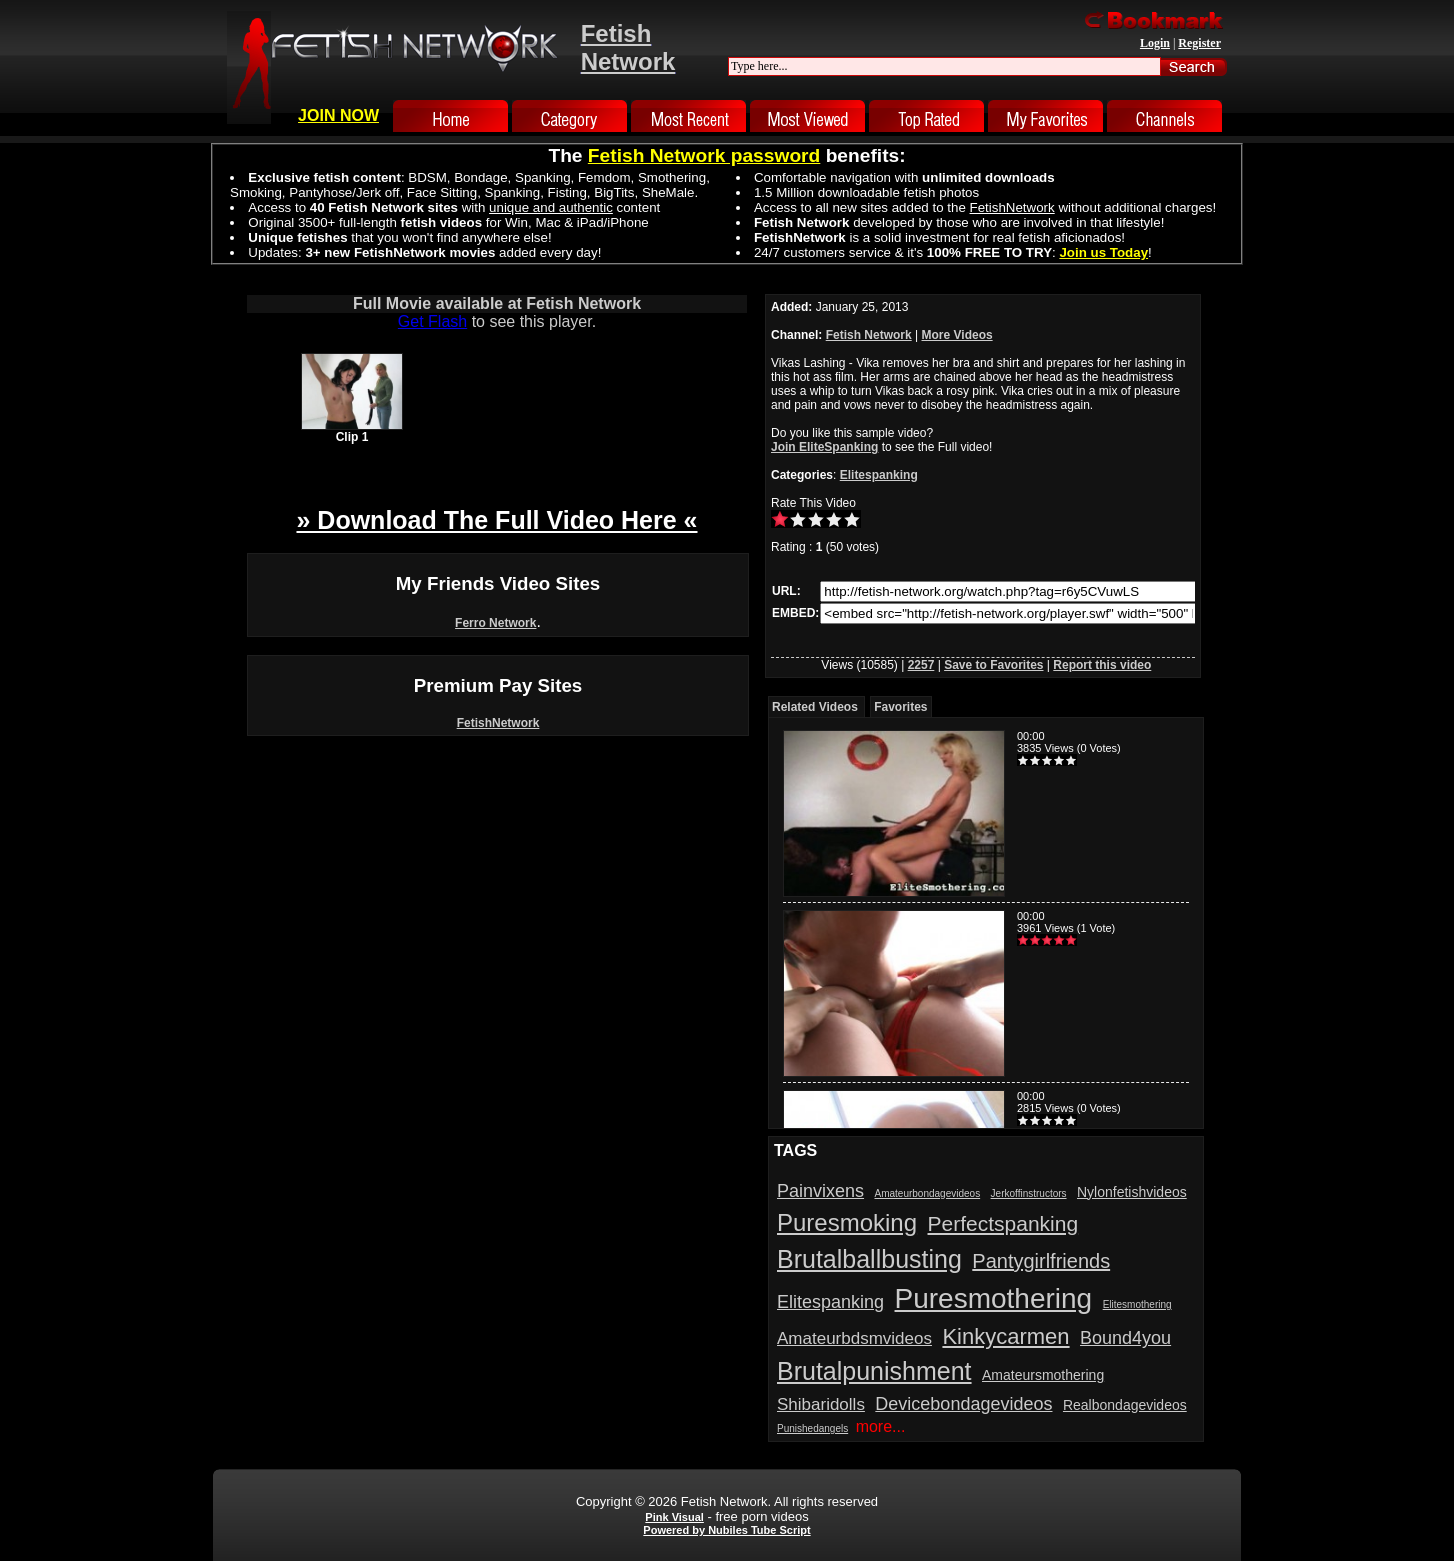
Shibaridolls (821, 1404)
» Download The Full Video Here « (496, 520)
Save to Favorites (993, 665)
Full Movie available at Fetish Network (497, 303)
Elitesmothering (1137, 1304)
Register (1199, 43)
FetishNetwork (498, 723)
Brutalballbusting (869, 1259)
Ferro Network (495, 623)
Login (1155, 43)
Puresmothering (994, 1298)
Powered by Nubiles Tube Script (726, 1530)
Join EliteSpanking (824, 447)
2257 (921, 665)
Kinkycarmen (1005, 1336)
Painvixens (820, 1191)
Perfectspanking (1003, 1223)
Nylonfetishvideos (1132, 1192)
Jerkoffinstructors (1029, 1193)
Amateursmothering (1043, 1375)
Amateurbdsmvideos (854, 1338)
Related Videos (815, 707)
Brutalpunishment (874, 1371)
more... (881, 1426)
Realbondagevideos (1125, 1405)
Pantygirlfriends (1041, 1261)
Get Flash (432, 321)
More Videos (957, 335)
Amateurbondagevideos (928, 1193)
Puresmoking (847, 1222)
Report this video (1102, 665)
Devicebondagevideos (963, 1404)
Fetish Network (869, 335)
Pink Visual (674, 1517)
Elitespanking (879, 475)
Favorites (900, 707)
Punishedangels (812, 1428)
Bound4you (1125, 1338)
